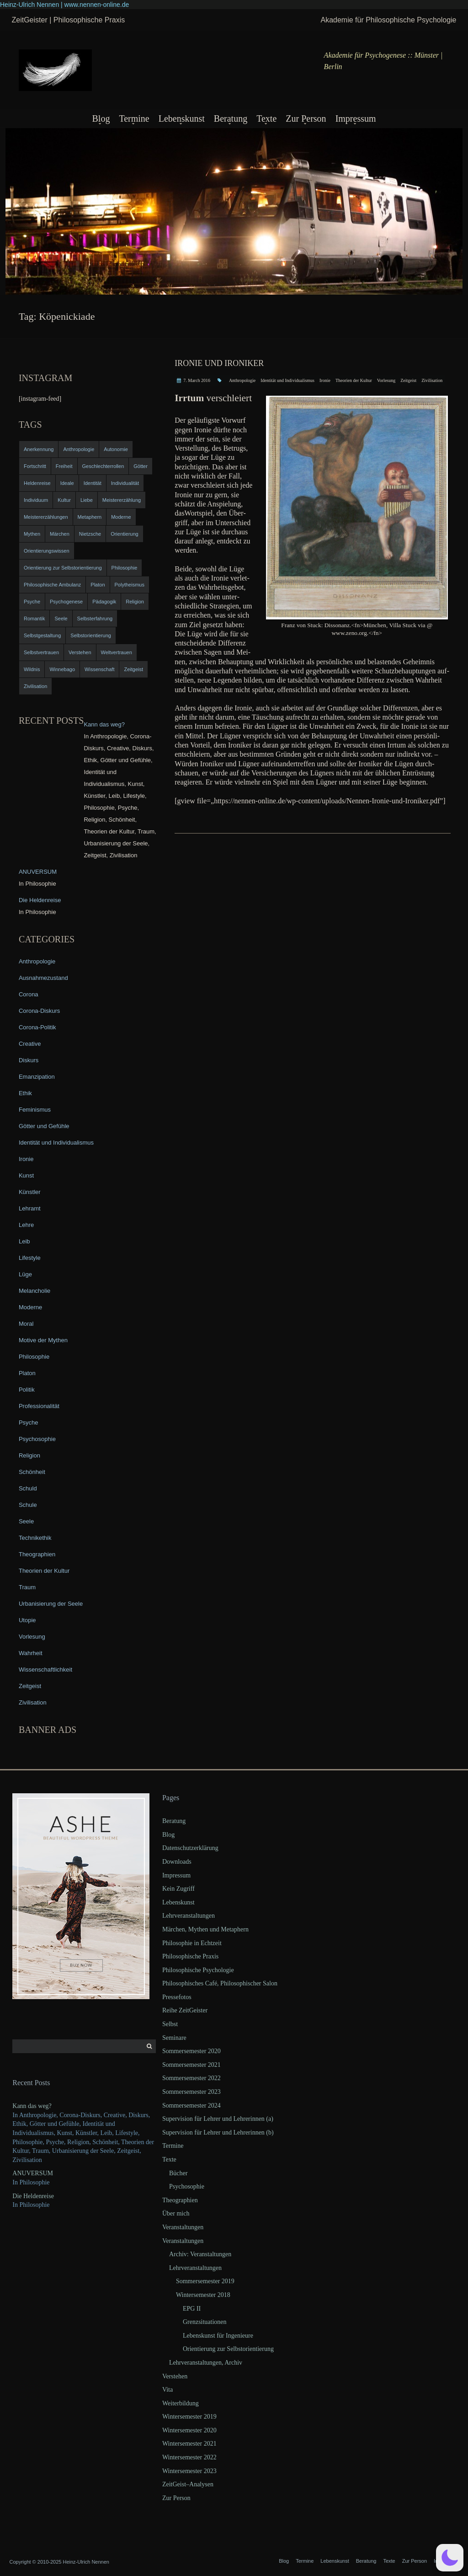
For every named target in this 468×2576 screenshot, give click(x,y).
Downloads (176, 1861)
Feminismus (35, 1109)
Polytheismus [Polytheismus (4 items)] (129, 584)
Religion (29, 1455)
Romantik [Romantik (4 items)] (34, 618)
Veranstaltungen (182, 2227)
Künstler (30, 1192)
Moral (26, 1323)
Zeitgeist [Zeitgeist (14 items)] (133, 669)
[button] (449, 2557)
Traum (27, 1587)
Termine (134, 118)
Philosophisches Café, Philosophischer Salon (219, 1983)
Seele (26, 1521)
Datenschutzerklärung (190, 1848)
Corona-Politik (37, 1027)
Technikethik (35, 1537)
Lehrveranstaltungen (188, 1915)
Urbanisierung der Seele (51, 1603)
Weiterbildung (180, 2403)
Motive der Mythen (43, 1340)
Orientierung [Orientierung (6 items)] (124, 534)
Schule (28, 1504)
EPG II (192, 2308)
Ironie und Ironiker (219, 363)
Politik (27, 1389)
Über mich (175, 2213)
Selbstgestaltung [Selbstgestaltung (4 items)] (42, 635)
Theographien (37, 1554)
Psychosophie (37, 1439)
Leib (24, 1241)
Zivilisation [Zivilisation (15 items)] (35, 686)
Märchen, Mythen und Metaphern (205, 1929)
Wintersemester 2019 (189, 2416)
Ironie (324, 380)
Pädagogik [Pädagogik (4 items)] (104, 601)
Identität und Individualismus (287, 380)
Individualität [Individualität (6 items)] (125, 483)
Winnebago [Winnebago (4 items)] (62, 669)
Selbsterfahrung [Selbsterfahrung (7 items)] (95, 618)
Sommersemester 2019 (205, 2281)
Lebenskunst (182, 118)
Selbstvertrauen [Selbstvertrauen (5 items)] (41, 652)
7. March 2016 (196, 380)
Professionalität (39, 1406)
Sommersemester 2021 (191, 2064)
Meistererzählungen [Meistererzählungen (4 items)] (46, 517)
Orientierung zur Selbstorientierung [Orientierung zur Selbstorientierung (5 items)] (63, 567)
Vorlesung (386, 380)
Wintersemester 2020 (189, 2430)
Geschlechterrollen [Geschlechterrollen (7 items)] (103, 466)
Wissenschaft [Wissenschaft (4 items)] (99, 669)
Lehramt (30, 1208)
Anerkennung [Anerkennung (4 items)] (38, 449)
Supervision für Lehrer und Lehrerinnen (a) (217, 2118)
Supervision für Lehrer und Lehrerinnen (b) (218, 2132)
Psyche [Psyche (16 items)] (32, 601)
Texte (266, 118)
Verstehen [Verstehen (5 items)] (80, 652)
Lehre (26, 1224)
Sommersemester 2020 (191, 2051)
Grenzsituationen (205, 2321)
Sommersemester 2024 (191, 2105)
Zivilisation (431, 380)
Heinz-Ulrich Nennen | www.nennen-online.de (64, 4)
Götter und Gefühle (44, 1126)
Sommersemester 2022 (191, 2078)
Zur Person (306, 118)
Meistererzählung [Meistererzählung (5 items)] (121, 500)
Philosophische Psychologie (198, 1970)
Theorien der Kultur (353, 380)
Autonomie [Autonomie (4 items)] (116, 449)
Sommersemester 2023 (191, 2091)
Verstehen (174, 2376)
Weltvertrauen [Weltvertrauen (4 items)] (116, 652)
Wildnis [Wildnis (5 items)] (32, 669)
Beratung (230, 118)
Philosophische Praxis (190, 1956)
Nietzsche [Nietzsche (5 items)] (90, 534)
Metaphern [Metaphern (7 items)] (90, 517)
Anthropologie (242, 380)
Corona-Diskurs (39, 1010)
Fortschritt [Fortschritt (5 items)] (35, 466)
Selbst (170, 2024)
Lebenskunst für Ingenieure (218, 2335)
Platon (27, 1373)
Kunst (26, 1175)
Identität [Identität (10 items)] (92, 483)
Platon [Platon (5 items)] (97, 584)
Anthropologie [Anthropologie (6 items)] (78, 449)
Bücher (178, 2173)
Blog (101, 118)
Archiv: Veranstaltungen (200, 2254)
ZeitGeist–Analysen (187, 2484)
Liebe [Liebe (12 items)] (86, 500)
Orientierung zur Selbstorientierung (228, 2348)
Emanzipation (37, 1076)
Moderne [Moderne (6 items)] (121, 517)
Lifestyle (30, 1257)
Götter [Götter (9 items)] (140, 466)
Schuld (28, 1488)
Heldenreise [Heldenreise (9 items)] (37, 483)
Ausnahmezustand (43, 977)
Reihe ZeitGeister (184, 2010)
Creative (30, 1043)
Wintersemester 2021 (189, 2443)
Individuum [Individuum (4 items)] (36, 500)
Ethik (25, 1093)
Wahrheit (31, 1653)
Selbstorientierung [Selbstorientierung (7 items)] (90, 635)
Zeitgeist (408, 380)
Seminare (174, 2037)
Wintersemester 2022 (189, 2457)
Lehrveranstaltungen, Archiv (205, 2362)
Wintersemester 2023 (189, 2471)
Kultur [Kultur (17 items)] (64, 500)
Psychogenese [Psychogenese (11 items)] (66, 601)
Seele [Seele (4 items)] (60, 618)
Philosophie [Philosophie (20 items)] (125, 567)
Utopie (27, 1620)
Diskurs (28, 1060)
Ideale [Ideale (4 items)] (67, 483)
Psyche (28, 1422)
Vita (167, 2389)
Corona (28, 994)
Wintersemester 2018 (203, 2294)
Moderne (30, 1307)
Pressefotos (176, 1997)
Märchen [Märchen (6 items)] (59, 534)
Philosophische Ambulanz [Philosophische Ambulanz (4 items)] (52, 584)
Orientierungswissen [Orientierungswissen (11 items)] (46, 551)
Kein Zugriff (178, 1888)
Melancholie (34, 1290)
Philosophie (34, 1356)
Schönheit (32, 1471)
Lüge (25, 1274)
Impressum (355, 118)
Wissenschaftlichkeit (45, 1669)
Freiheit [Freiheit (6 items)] (64, 466)
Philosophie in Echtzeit (192, 1943)
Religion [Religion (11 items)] (135, 601)
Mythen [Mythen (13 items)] (32, 534)
